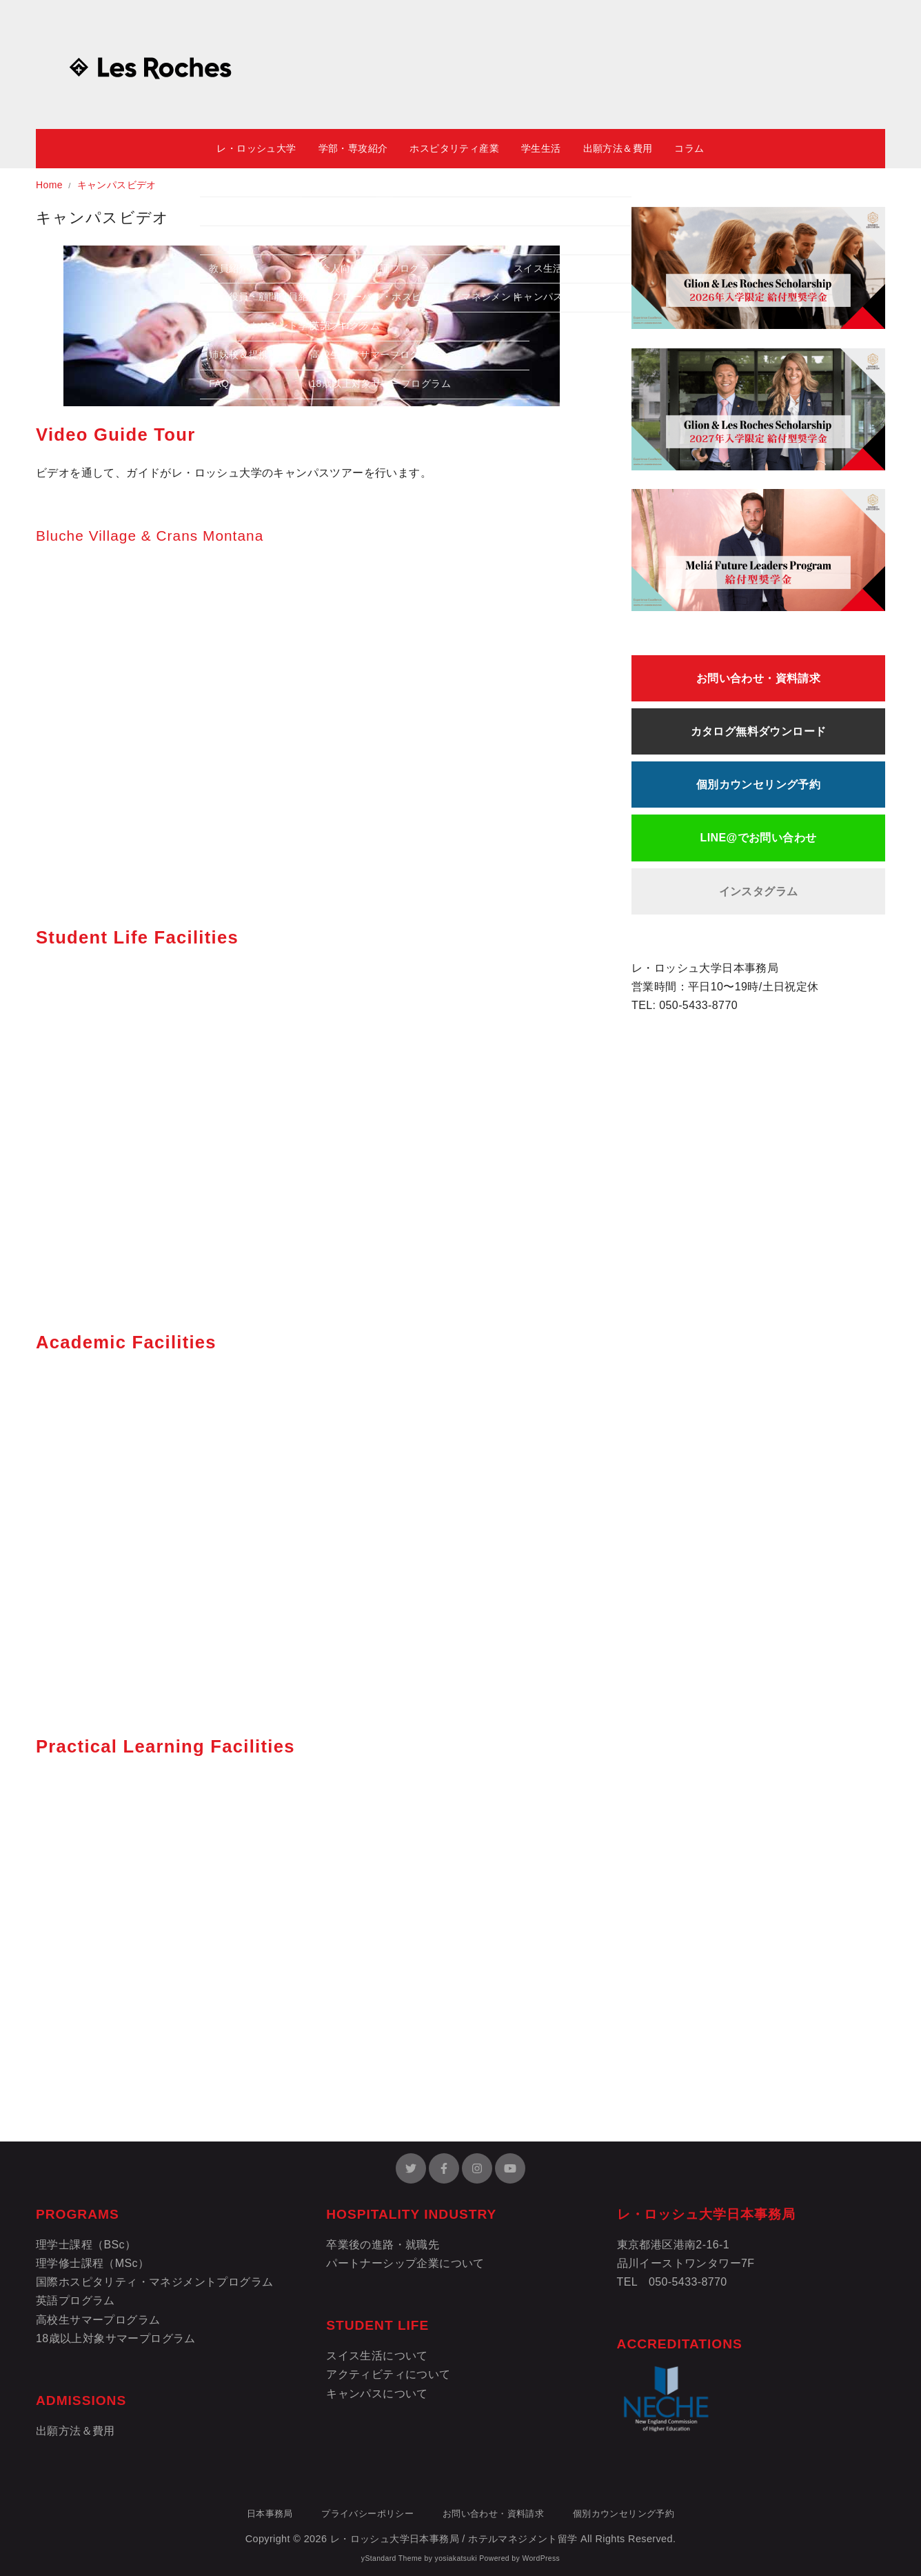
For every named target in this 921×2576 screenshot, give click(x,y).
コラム (689, 148)
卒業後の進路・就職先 (382, 2244)
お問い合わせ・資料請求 (758, 678)
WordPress (541, 2558)
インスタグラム (758, 891)
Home (50, 184)
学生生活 (541, 148)
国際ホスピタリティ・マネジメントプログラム (154, 2282)
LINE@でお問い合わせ (758, 837)
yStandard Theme (391, 2558)
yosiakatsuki (456, 2558)
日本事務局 (270, 2513)
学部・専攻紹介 (353, 148)
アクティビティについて (388, 2374)
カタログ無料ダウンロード (759, 731)
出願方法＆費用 (618, 148)
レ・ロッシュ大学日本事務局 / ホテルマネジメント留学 (454, 2538)
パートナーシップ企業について (405, 2263)
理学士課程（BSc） (86, 2244)
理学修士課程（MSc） (92, 2263)
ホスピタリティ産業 (454, 148)
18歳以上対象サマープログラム (116, 2338)
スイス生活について (377, 2356)
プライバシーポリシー (367, 2513)
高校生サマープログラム (98, 2320)
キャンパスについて (377, 2393)
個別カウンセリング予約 (758, 784)
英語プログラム (75, 2300)
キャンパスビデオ (116, 184)
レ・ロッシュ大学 (256, 148)
